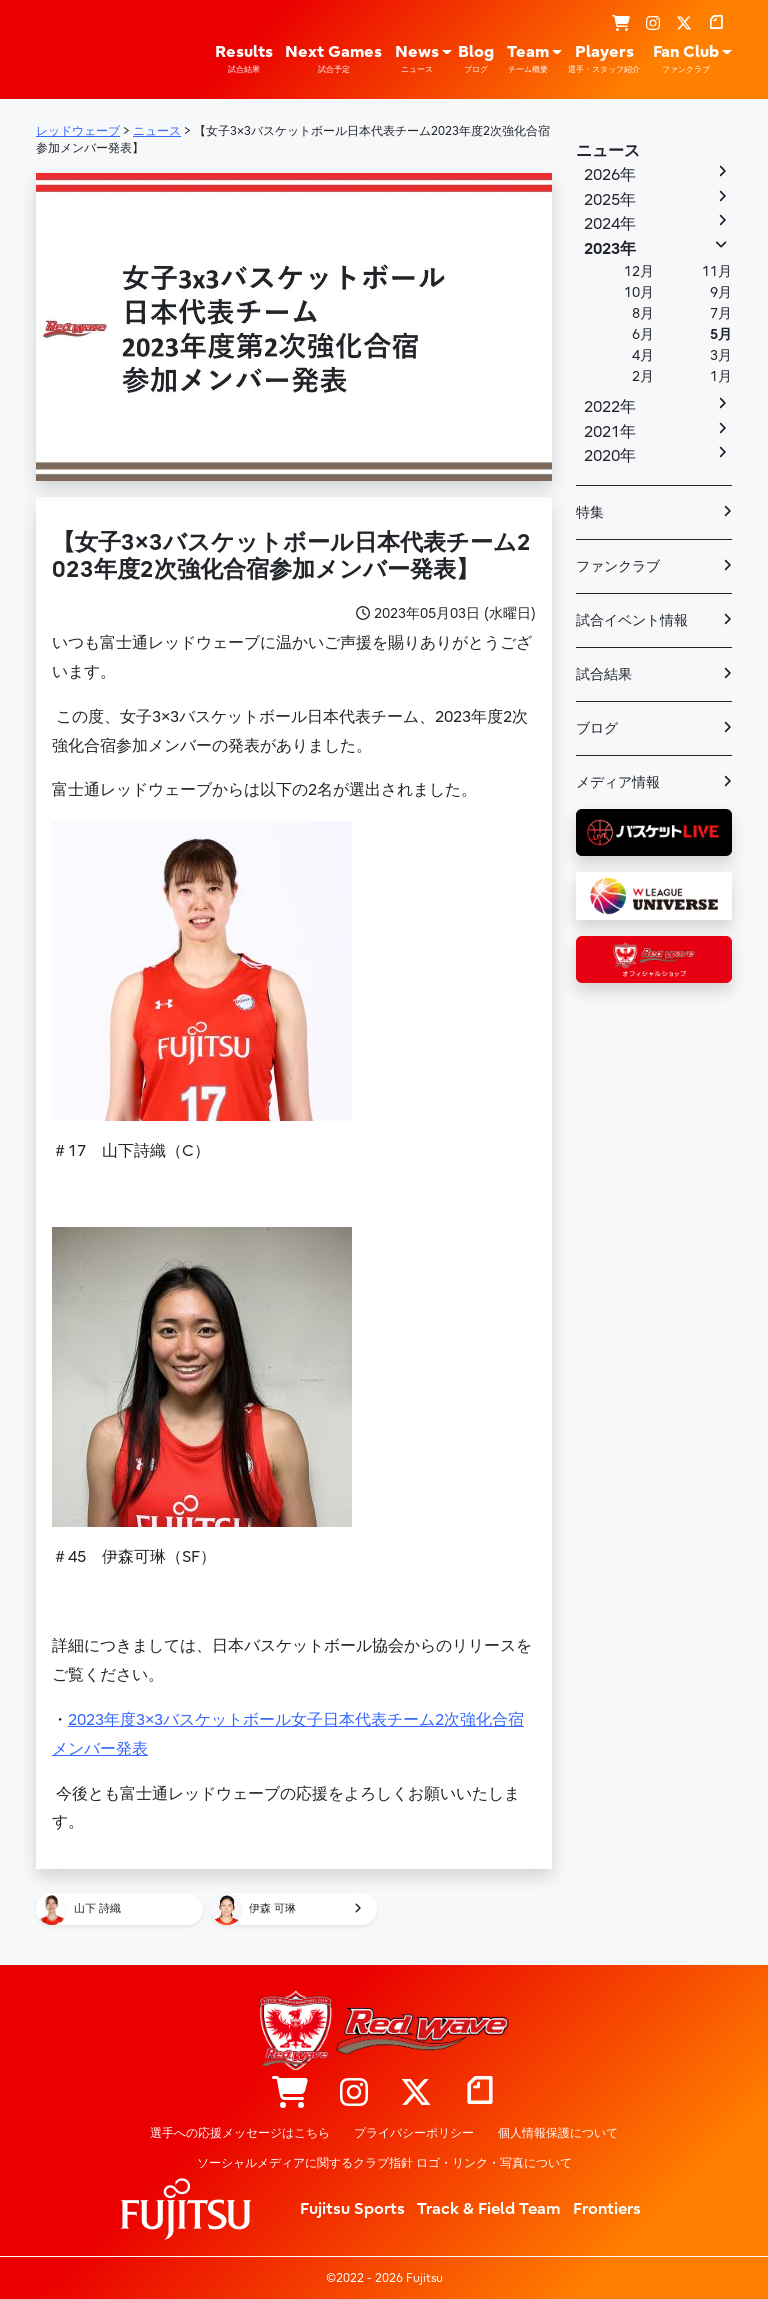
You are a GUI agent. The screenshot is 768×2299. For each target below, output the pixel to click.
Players (604, 59)
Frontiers (607, 2209)
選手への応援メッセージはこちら (240, 2133)
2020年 (610, 456)
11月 (717, 271)
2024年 (610, 224)
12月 (639, 271)
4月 (643, 355)
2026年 (610, 175)
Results (244, 59)
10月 (639, 292)
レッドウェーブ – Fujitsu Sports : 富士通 (68, 48)
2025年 (610, 200)
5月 (721, 334)
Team (528, 59)
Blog (476, 59)
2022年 (610, 407)
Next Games (333, 59)
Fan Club (686, 59)
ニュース (608, 151)
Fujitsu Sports (352, 2209)
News (417, 59)
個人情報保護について (558, 2133)
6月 (643, 334)
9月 (721, 292)
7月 (721, 313)
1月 (721, 376)
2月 (643, 376)
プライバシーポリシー (414, 2133)
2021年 (610, 432)
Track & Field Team (489, 2209)
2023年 (610, 249)
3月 (721, 355)
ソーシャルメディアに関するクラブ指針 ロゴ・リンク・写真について (384, 2163)
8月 (643, 313)
